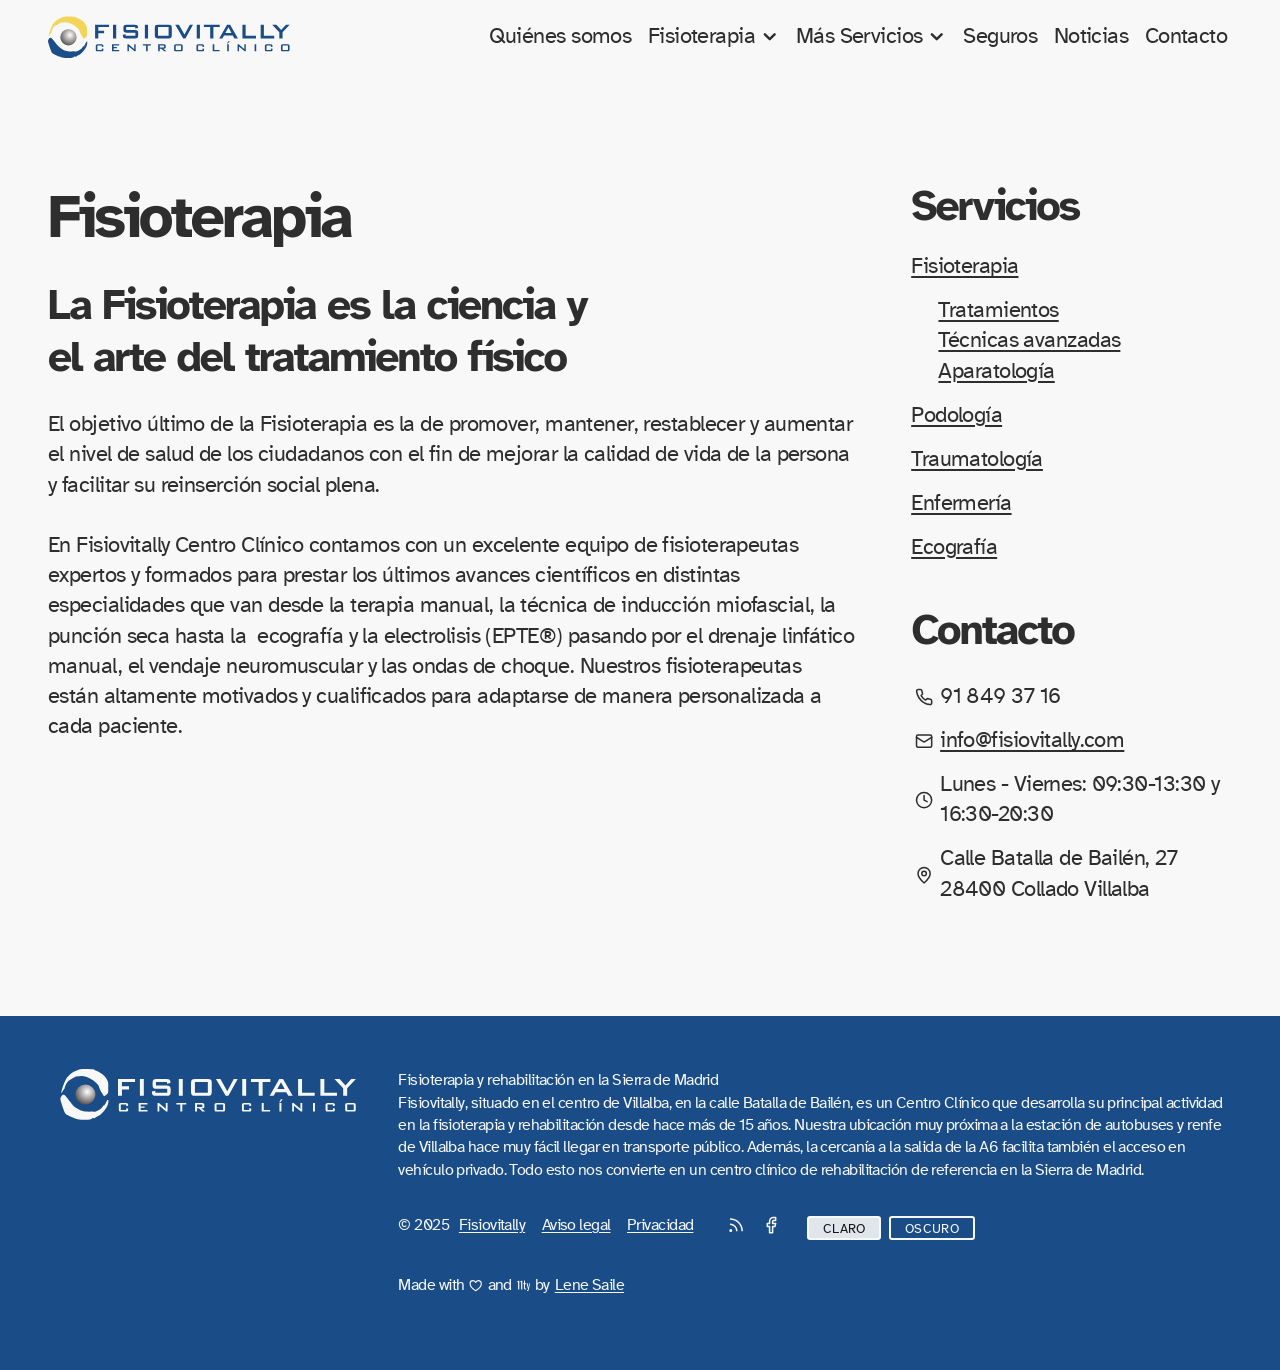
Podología (956, 415)
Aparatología (996, 371)
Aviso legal (576, 1225)
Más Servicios (871, 36)
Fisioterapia (714, 36)
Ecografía (954, 547)
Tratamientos (998, 310)
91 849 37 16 (1000, 696)
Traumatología (977, 459)
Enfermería (961, 503)
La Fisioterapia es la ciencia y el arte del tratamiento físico (317, 330)
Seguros (1000, 36)
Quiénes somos (560, 36)
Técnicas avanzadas (1029, 340)
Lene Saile (589, 1285)
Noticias (1091, 36)
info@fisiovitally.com (1032, 740)
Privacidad (660, 1225)
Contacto (1186, 36)
